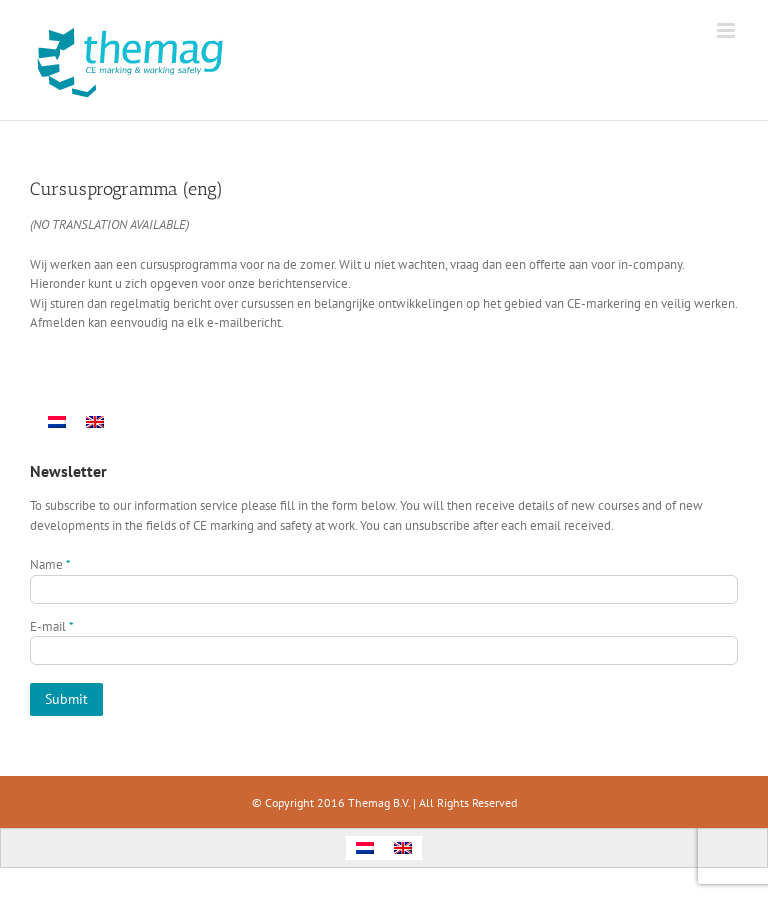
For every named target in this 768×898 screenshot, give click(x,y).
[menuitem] (57, 421)
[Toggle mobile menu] (727, 30)
